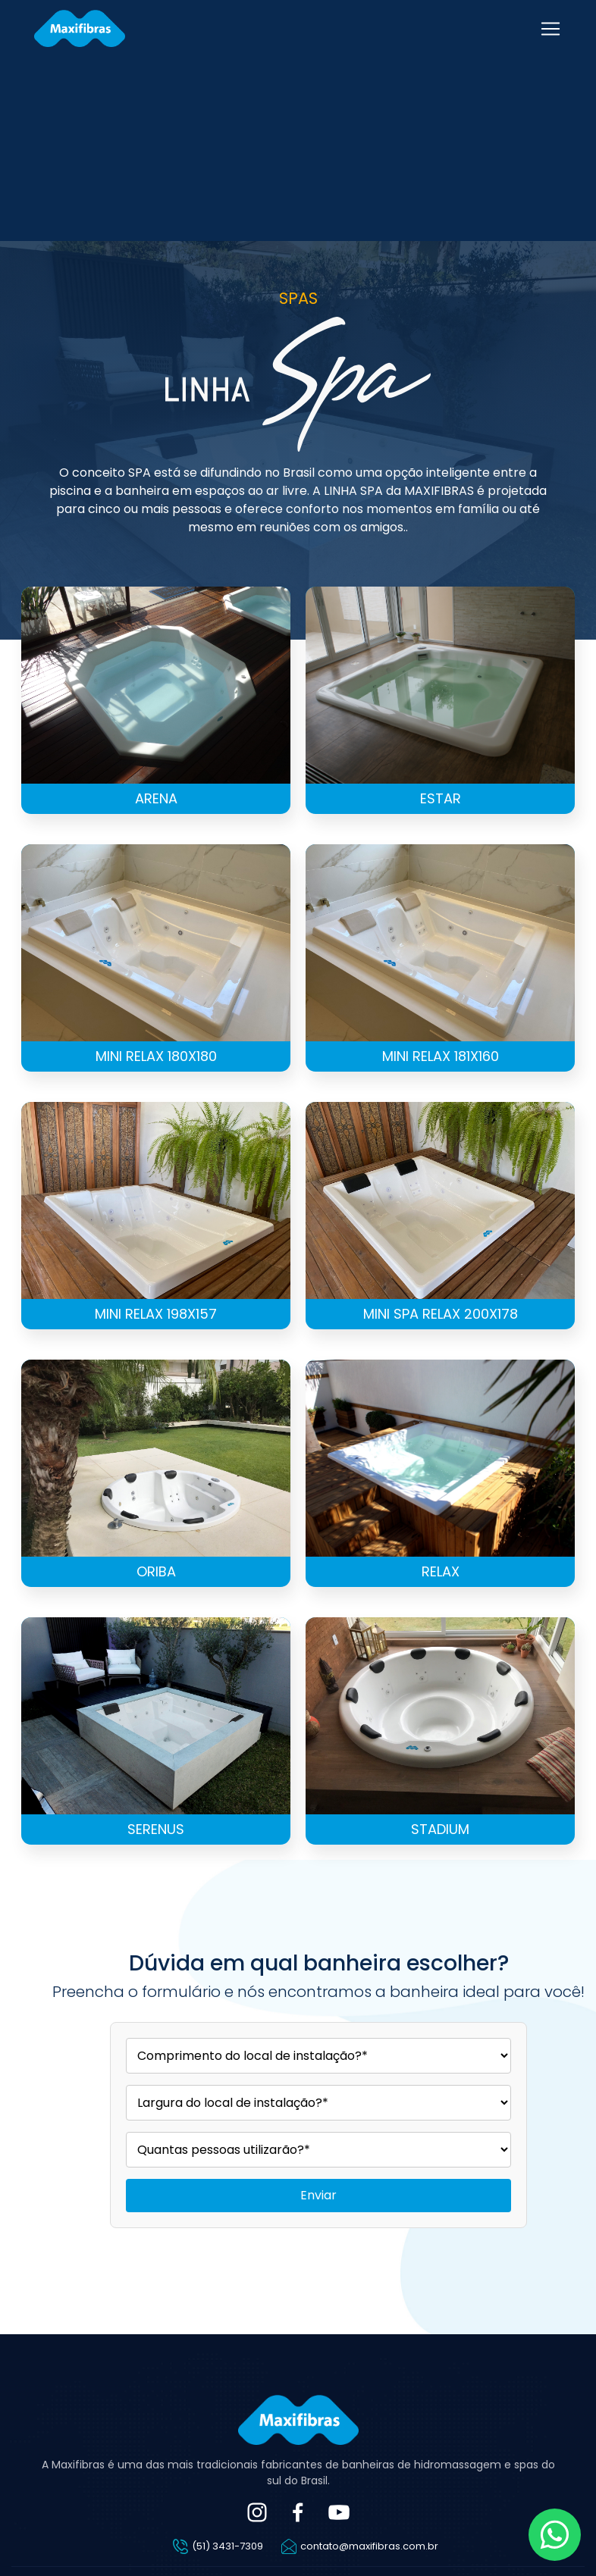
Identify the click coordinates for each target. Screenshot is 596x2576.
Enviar (318, 2195)
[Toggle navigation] (550, 28)
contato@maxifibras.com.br (369, 2546)
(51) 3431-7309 (227, 2546)
